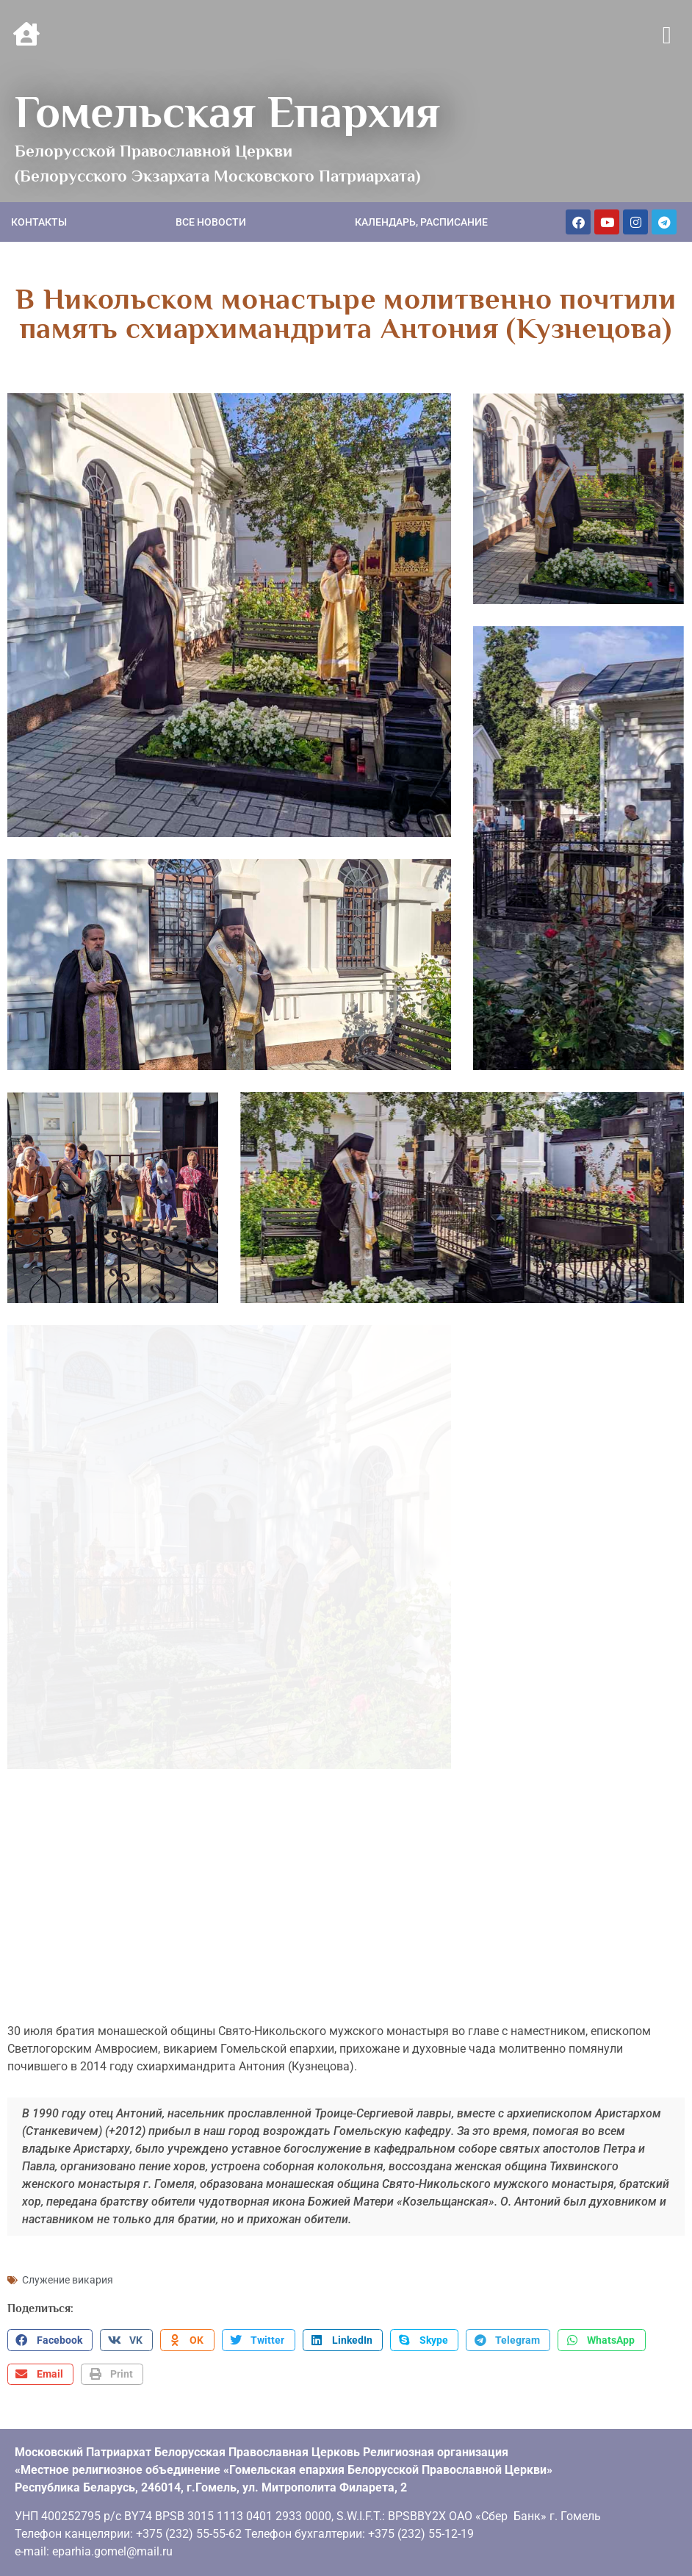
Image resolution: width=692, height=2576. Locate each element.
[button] (666, 36)
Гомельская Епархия (227, 111)
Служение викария (67, 2256)
